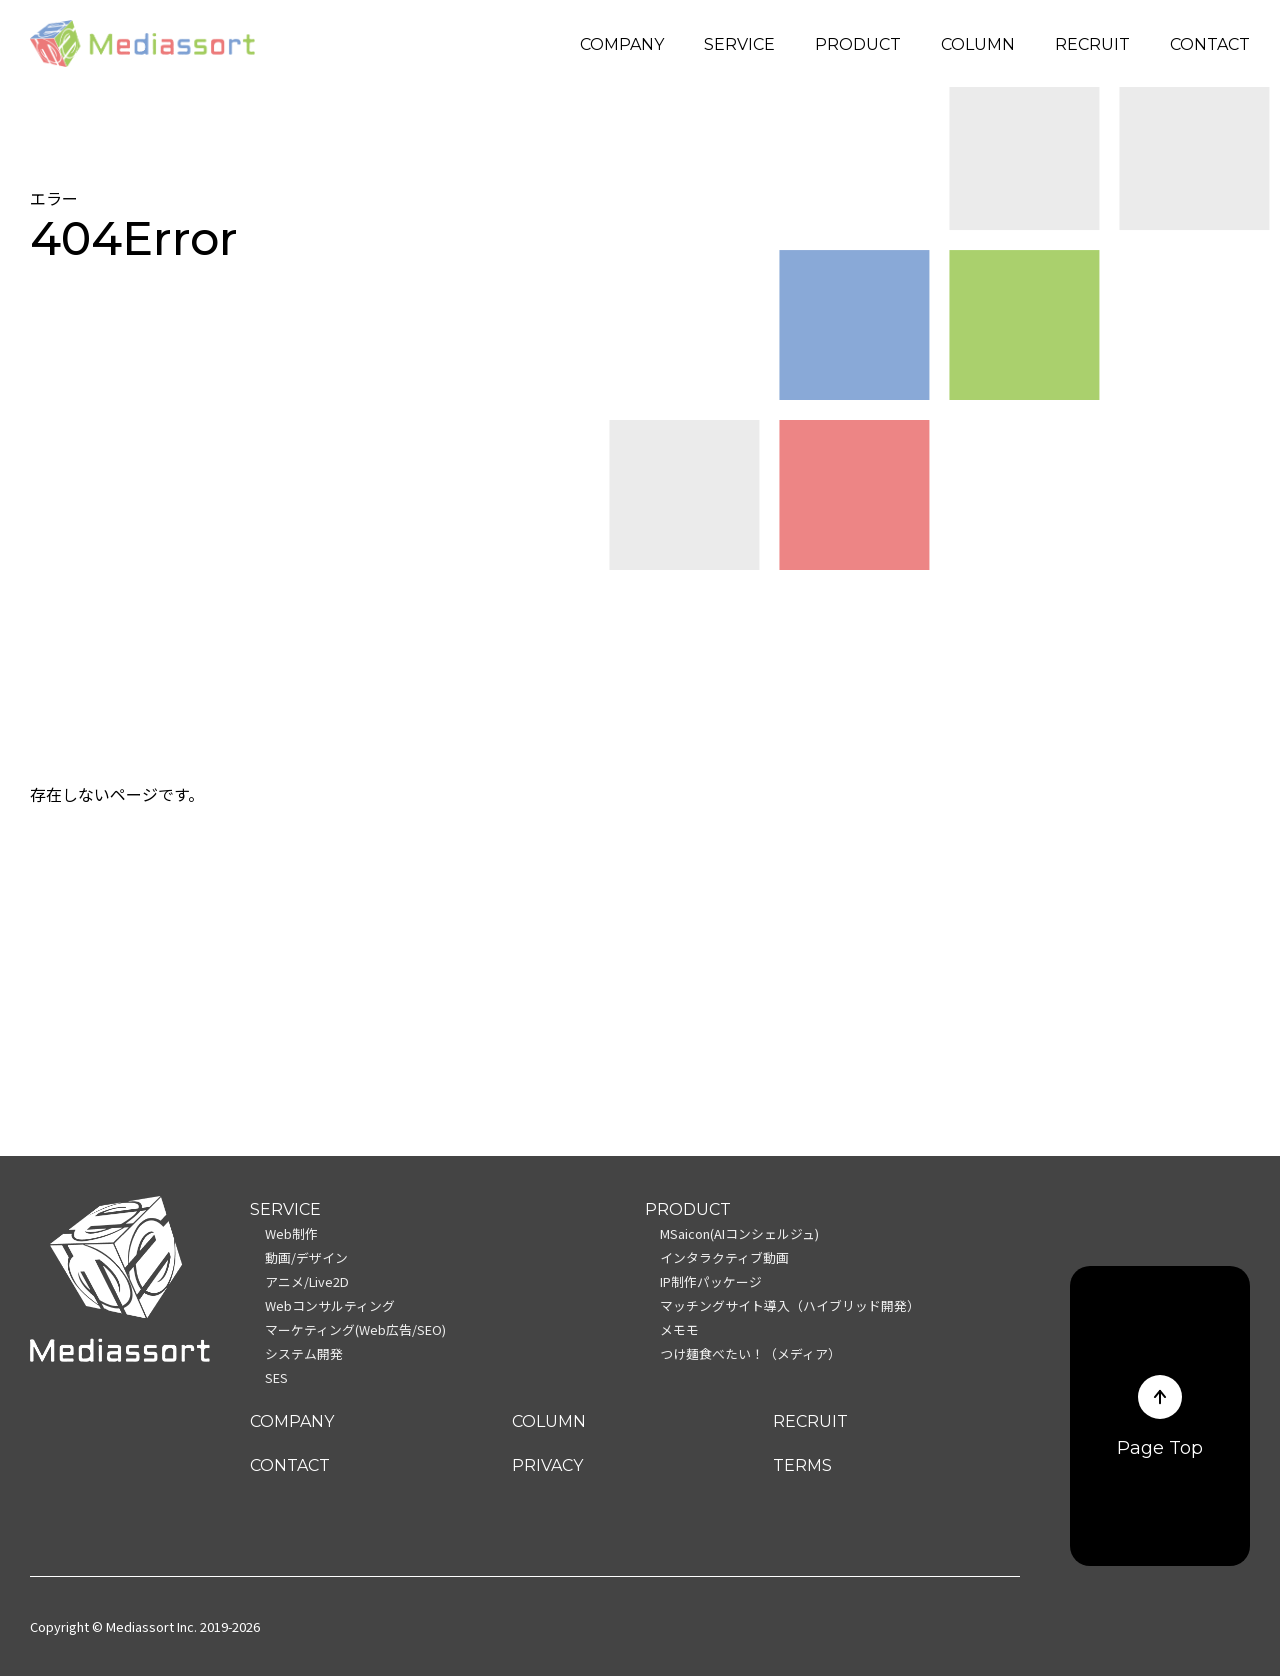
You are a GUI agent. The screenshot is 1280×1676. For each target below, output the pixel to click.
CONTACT (1210, 44)
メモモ (679, 1329)
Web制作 (291, 1233)
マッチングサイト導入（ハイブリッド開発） (790, 1305)
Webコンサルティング (330, 1305)
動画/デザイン (306, 1257)
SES (276, 1377)
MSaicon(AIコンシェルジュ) (739, 1233)
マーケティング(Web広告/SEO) (355, 1329)
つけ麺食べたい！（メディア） (750, 1353)
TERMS (802, 1465)
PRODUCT (858, 44)
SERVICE (739, 44)
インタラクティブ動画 (724, 1257)
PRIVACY (547, 1465)
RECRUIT (1092, 44)
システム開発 (304, 1353)
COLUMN (978, 44)
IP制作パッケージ (711, 1281)
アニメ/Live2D (307, 1281)
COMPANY (622, 44)
